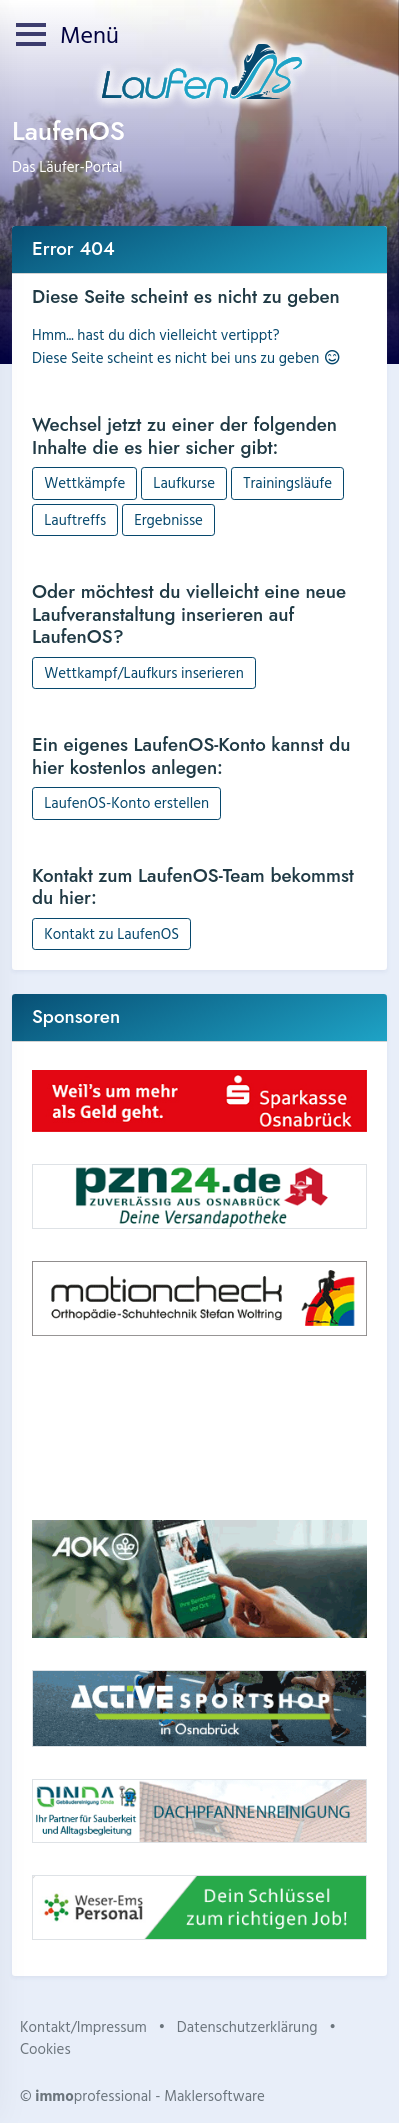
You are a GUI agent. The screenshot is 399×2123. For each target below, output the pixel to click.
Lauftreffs (75, 519)
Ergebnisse (168, 519)
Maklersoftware (214, 2095)
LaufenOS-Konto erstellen (126, 802)
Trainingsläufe (287, 482)
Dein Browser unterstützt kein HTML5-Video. (199, 1428)
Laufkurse (184, 482)
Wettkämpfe (84, 482)
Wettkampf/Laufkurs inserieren (144, 672)
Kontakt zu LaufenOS (111, 933)
